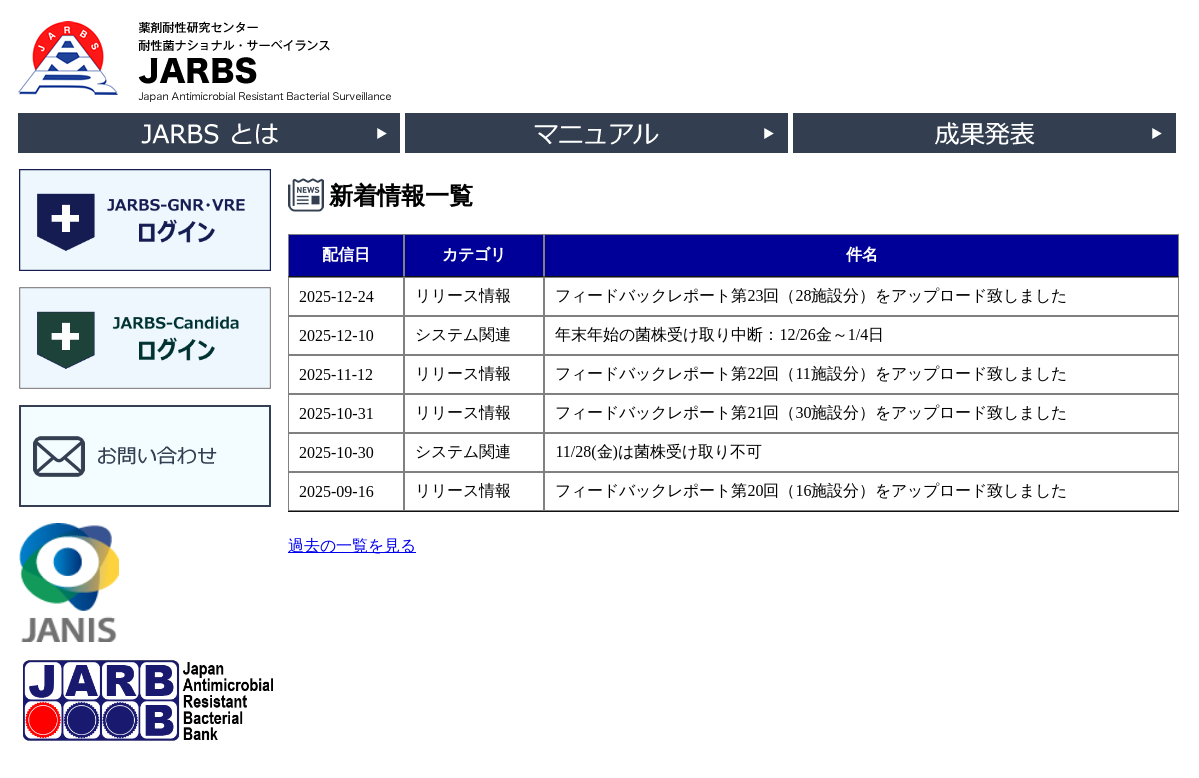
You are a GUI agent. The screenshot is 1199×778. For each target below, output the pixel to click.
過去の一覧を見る (352, 545)
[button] (145, 222)
